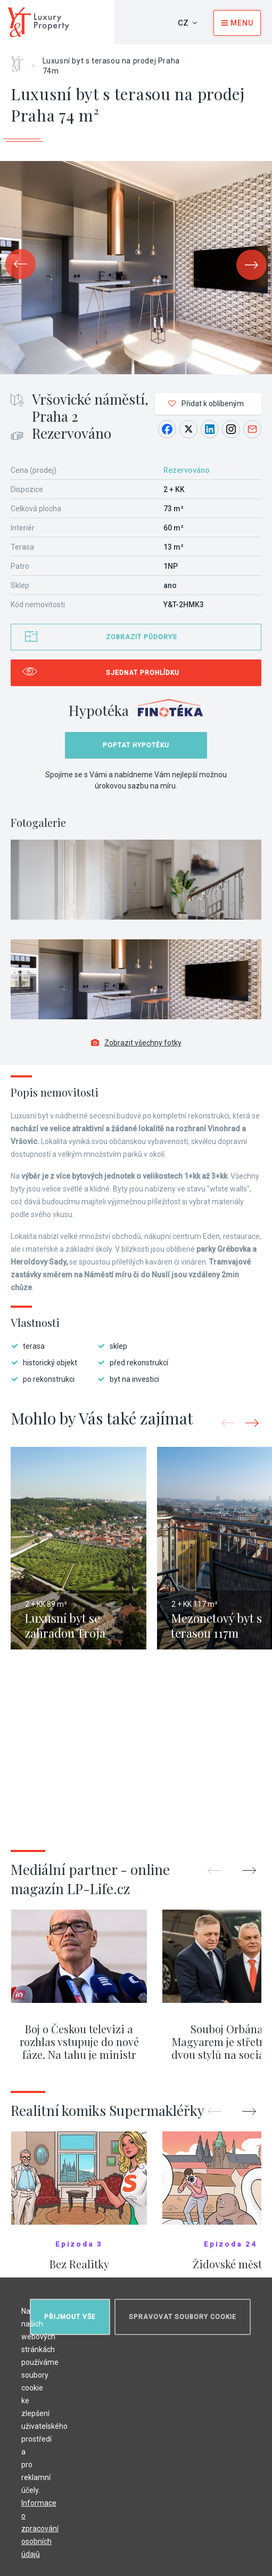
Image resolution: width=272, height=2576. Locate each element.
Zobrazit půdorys (141, 637)
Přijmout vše (70, 2317)
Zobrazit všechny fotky (136, 1043)
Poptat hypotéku (136, 745)
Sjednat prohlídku (142, 673)
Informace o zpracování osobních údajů (40, 2528)
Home (21, 60)
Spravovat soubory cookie (182, 2317)
